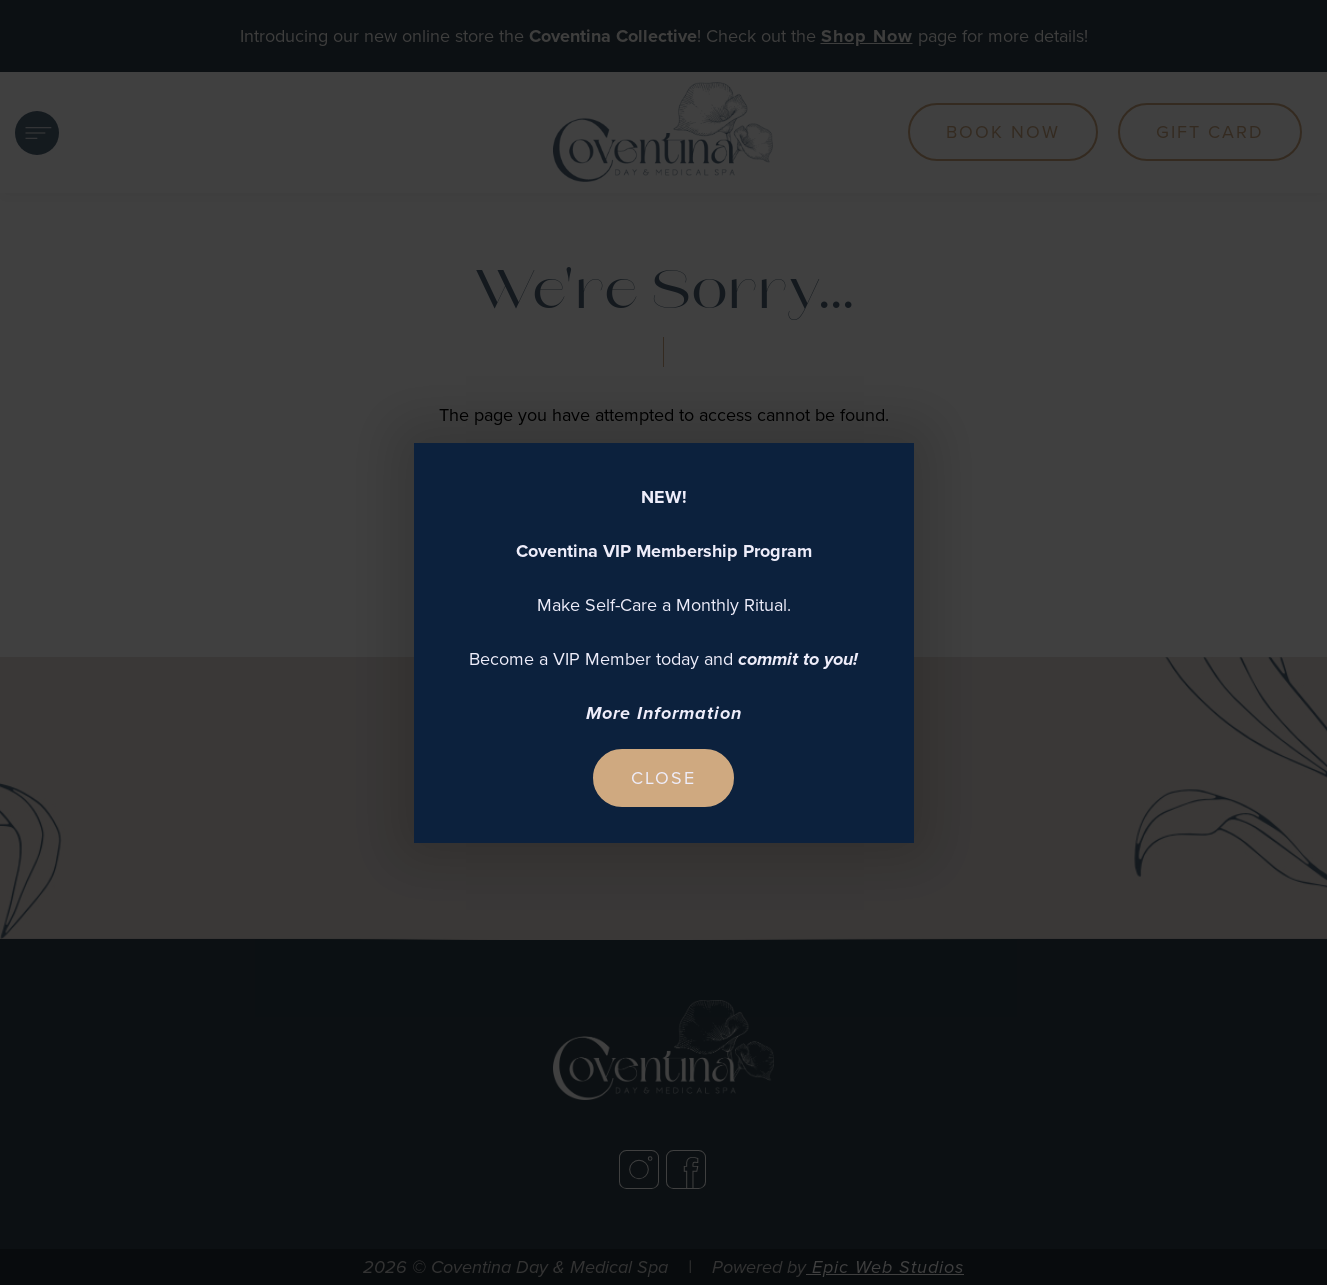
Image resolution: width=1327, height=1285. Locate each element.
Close (663, 778)
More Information (664, 713)
